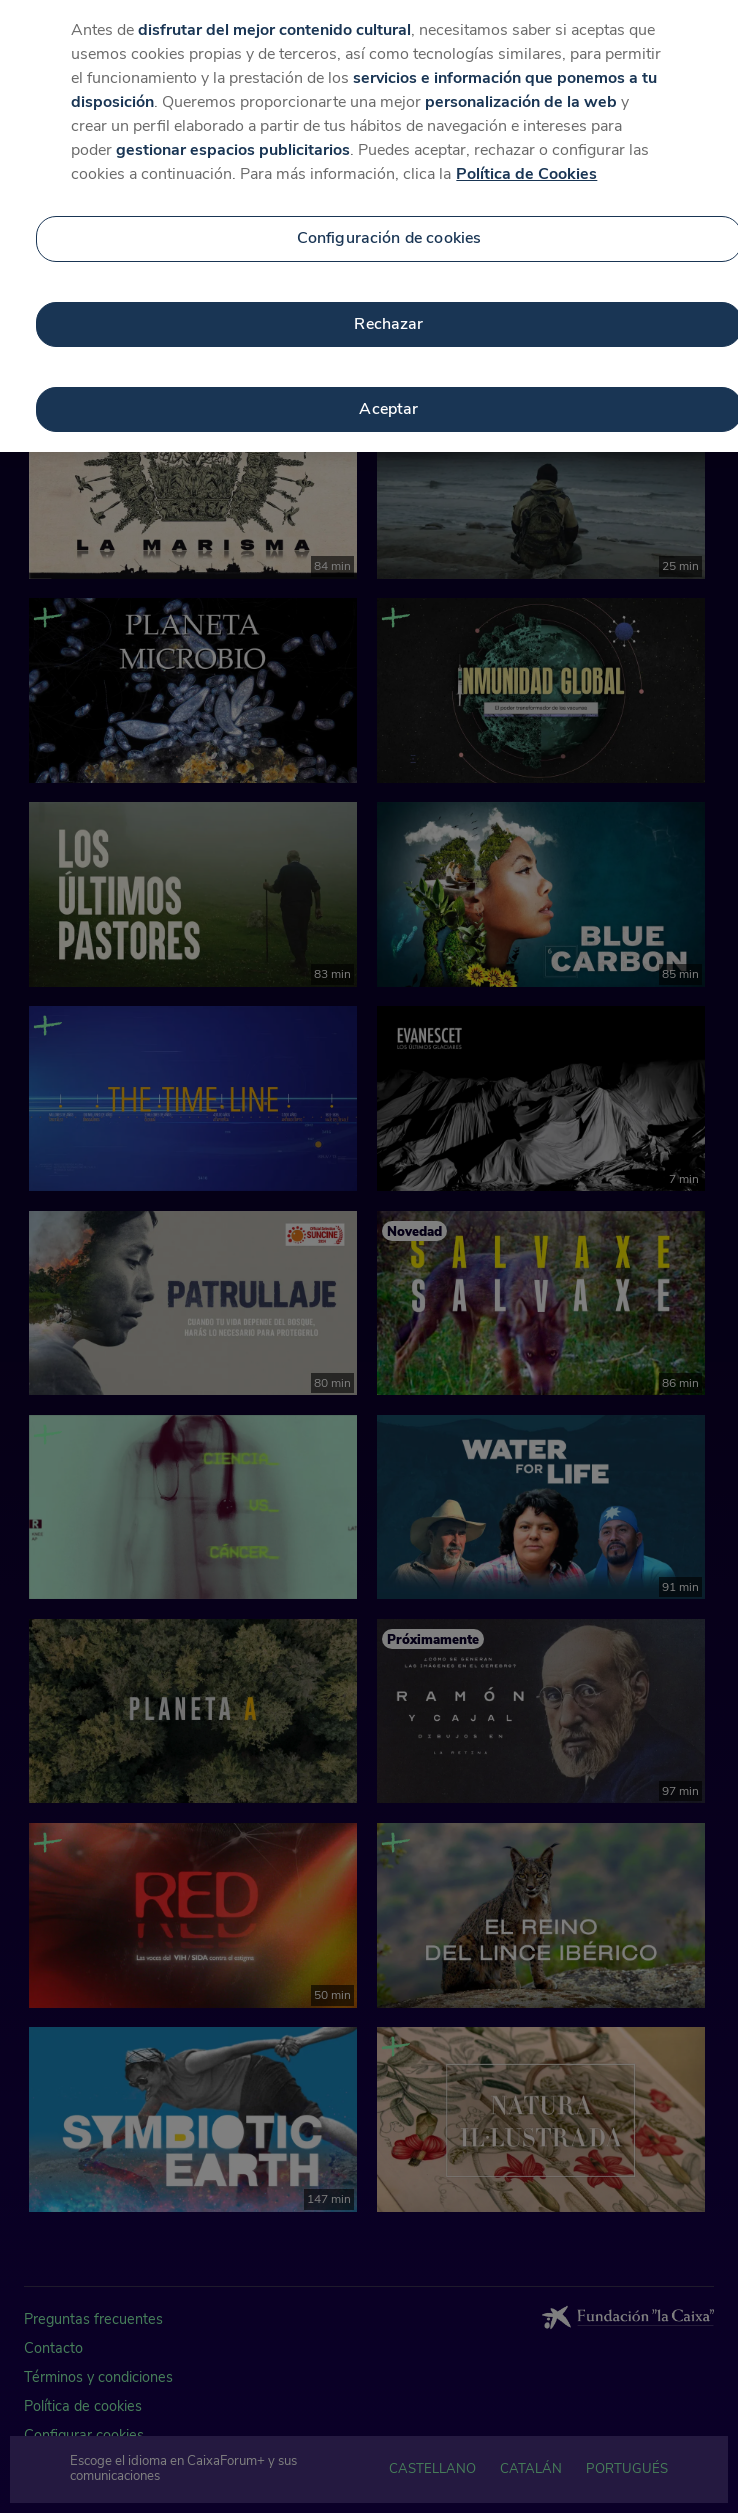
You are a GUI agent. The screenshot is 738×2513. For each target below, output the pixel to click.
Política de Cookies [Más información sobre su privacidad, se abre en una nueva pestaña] (526, 158)
